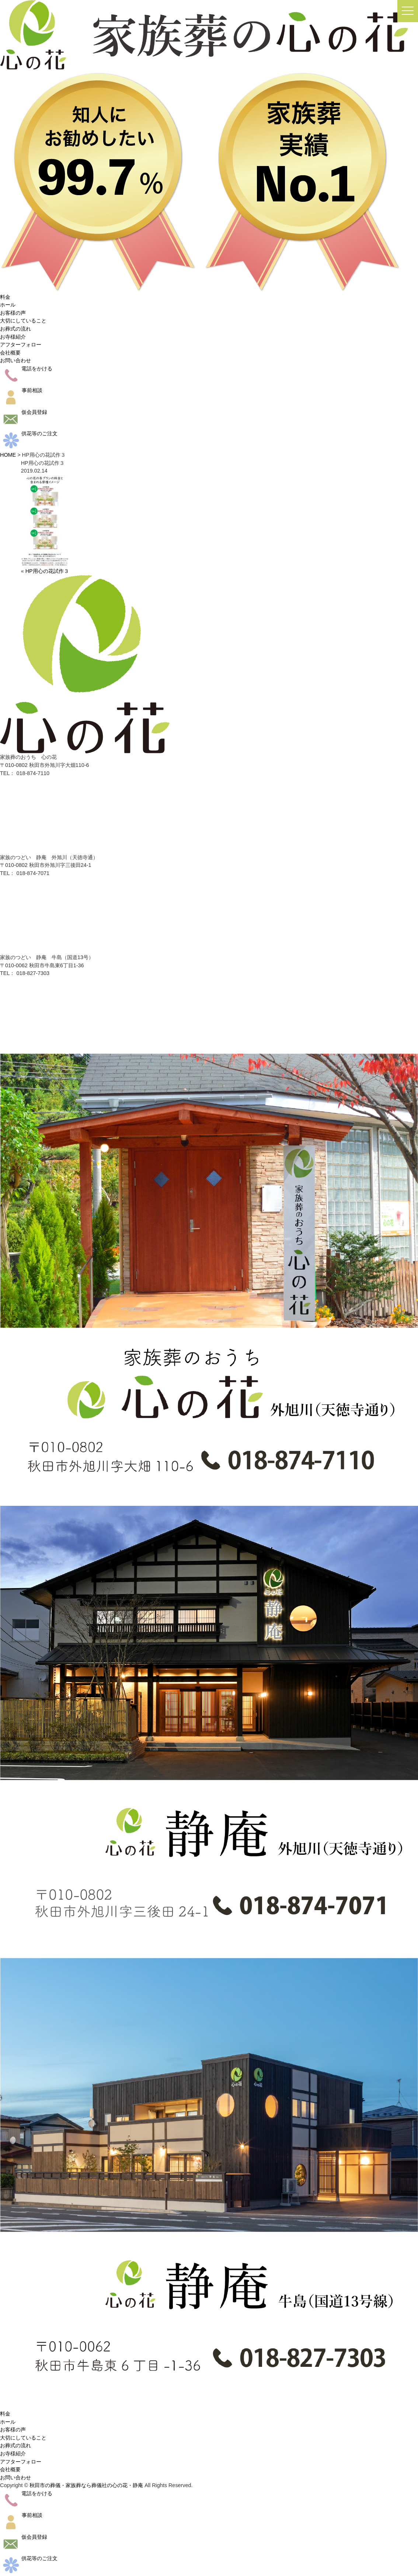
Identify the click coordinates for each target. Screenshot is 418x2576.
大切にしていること (23, 321)
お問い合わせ (15, 360)
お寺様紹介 (13, 337)
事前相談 (21, 390)
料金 (5, 297)
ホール (7, 305)
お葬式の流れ (15, 329)
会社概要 (10, 353)
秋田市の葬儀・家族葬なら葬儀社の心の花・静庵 (86, 2485)
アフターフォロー (20, 344)
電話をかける (26, 368)
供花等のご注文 (29, 433)
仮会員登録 (23, 412)
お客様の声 (13, 313)
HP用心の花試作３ (47, 571)
